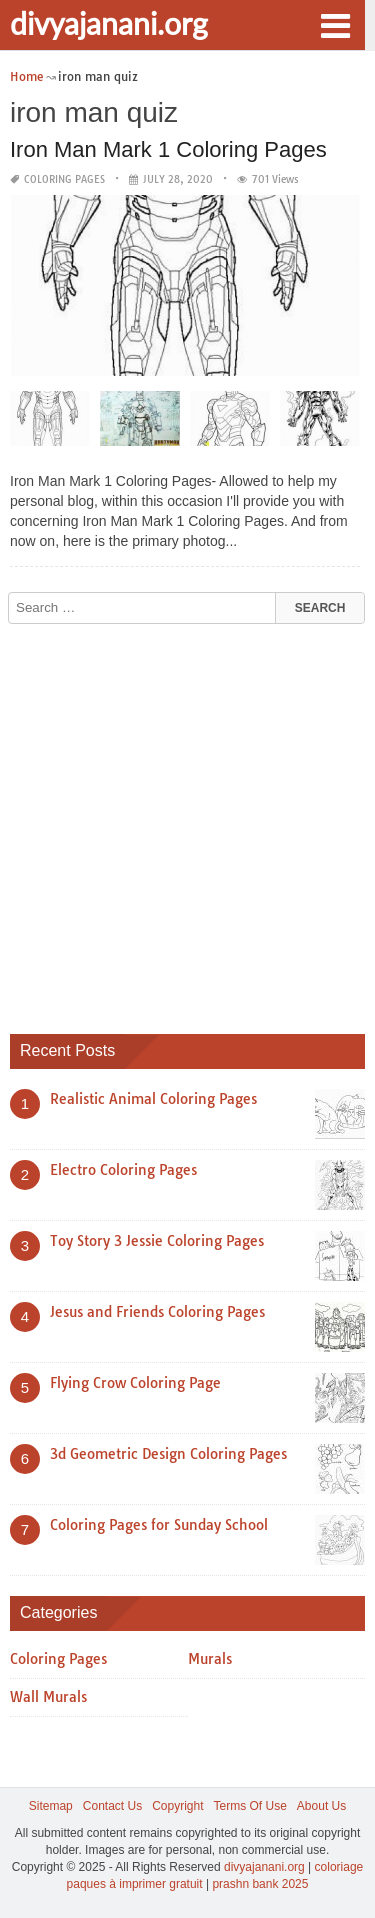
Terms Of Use (250, 1806)
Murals (210, 1659)
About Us (321, 1806)
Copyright (177, 1806)
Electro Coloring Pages (123, 1170)
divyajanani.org (109, 23)
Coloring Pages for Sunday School (159, 1525)
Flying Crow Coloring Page (135, 1383)
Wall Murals (48, 1697)
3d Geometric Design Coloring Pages (168, 1454)
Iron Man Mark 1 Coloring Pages (168, 149)
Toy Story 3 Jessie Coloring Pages (157, 1241)
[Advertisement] (187, 821)
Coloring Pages (64, 179)
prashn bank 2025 (260, 1884)
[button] (335, 24)
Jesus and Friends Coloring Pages (157, 1312)
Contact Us (112, 1806)
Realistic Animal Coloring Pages (153, 1099)
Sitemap (51, 1806)
